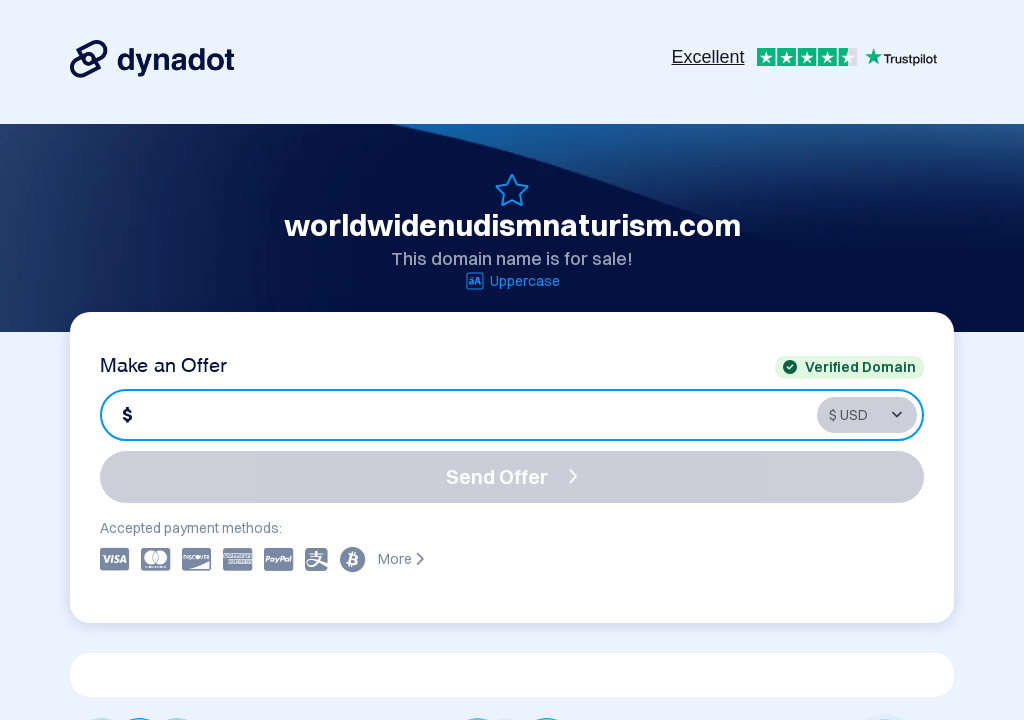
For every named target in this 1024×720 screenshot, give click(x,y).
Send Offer (512, 476)
